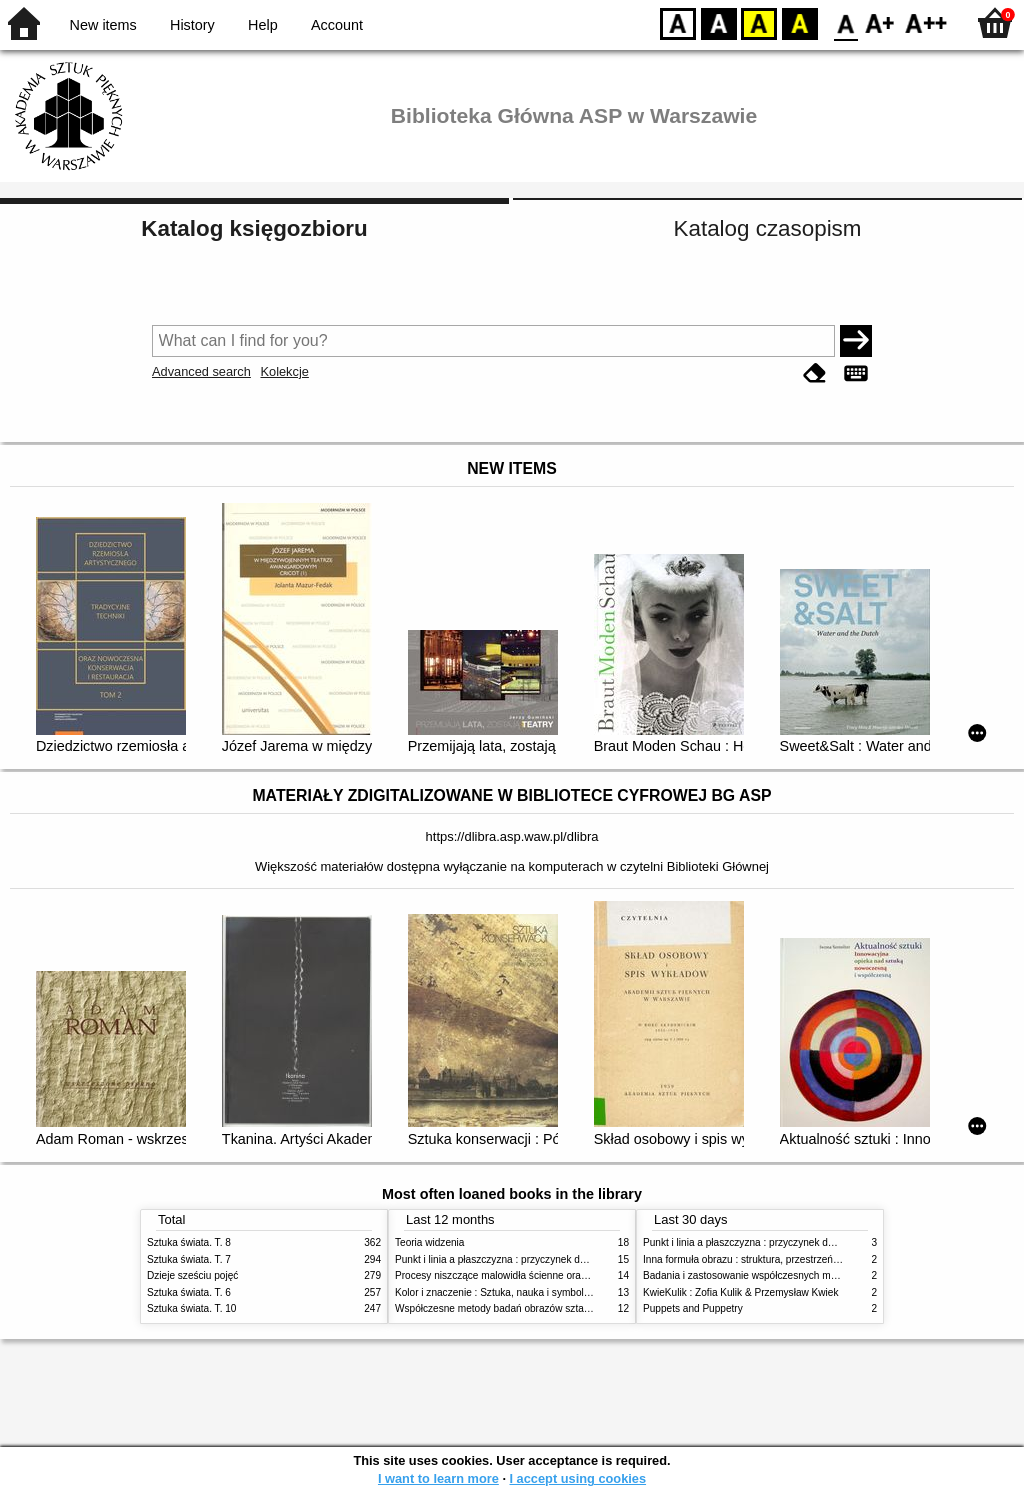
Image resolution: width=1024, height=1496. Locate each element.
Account (337, 25)
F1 (880, 22)
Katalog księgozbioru (254, 228)
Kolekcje (284, 371)
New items (103, 25)
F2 (926, 22)
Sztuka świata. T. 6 (189, 1292)
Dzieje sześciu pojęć (192, 1275)
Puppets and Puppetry (693, 1308)
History (192, 25)
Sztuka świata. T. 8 (189, 1242)
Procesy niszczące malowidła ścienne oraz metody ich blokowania (543, 1275)
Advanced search (201, 371)
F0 (845, 22)
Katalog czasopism (768, 228)
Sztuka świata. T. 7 (189, 1259)
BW (719, 22)
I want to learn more (438, 1478)
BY (799, 22)
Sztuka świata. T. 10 (191, 1308)
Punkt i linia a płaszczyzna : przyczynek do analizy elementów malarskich (558, 1259)
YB (758, 22)
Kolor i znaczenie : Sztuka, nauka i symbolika (496, 1292)
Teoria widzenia (429, 1242)
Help (263, 25)
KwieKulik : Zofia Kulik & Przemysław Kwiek (740, 1292)
